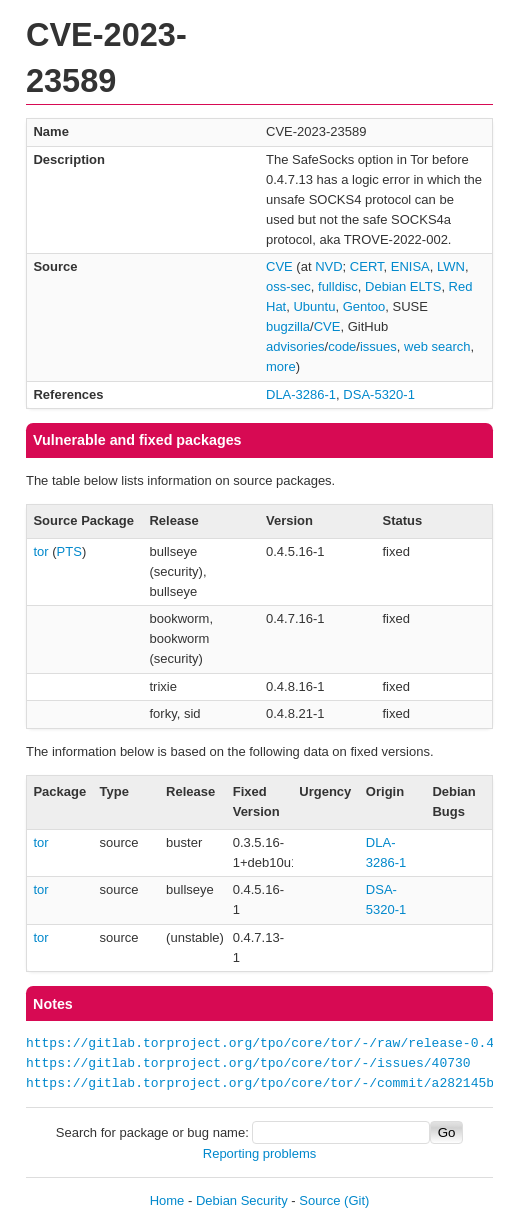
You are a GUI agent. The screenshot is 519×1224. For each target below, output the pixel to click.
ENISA (410, 266)
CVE (279, 266)
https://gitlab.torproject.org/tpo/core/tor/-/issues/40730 (248, 1064)
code (342, 346)
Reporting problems (259, 1153)
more (281, 366)
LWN (451, 266)
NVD (328, 266)
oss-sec (288, 286)
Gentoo (364, 306)
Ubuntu (314, 306)
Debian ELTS (403, 286)
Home (167, 1200)
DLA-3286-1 (301, 394)
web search (437, 346)
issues (378, 346)
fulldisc (338, 286)
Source (319, 1200)
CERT (367, 266)
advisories (295, 346)
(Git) (356, 1200)
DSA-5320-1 (379, 394)
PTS (69, 551)
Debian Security (242, 1200)
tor (40, 551)
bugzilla (288, 326)
